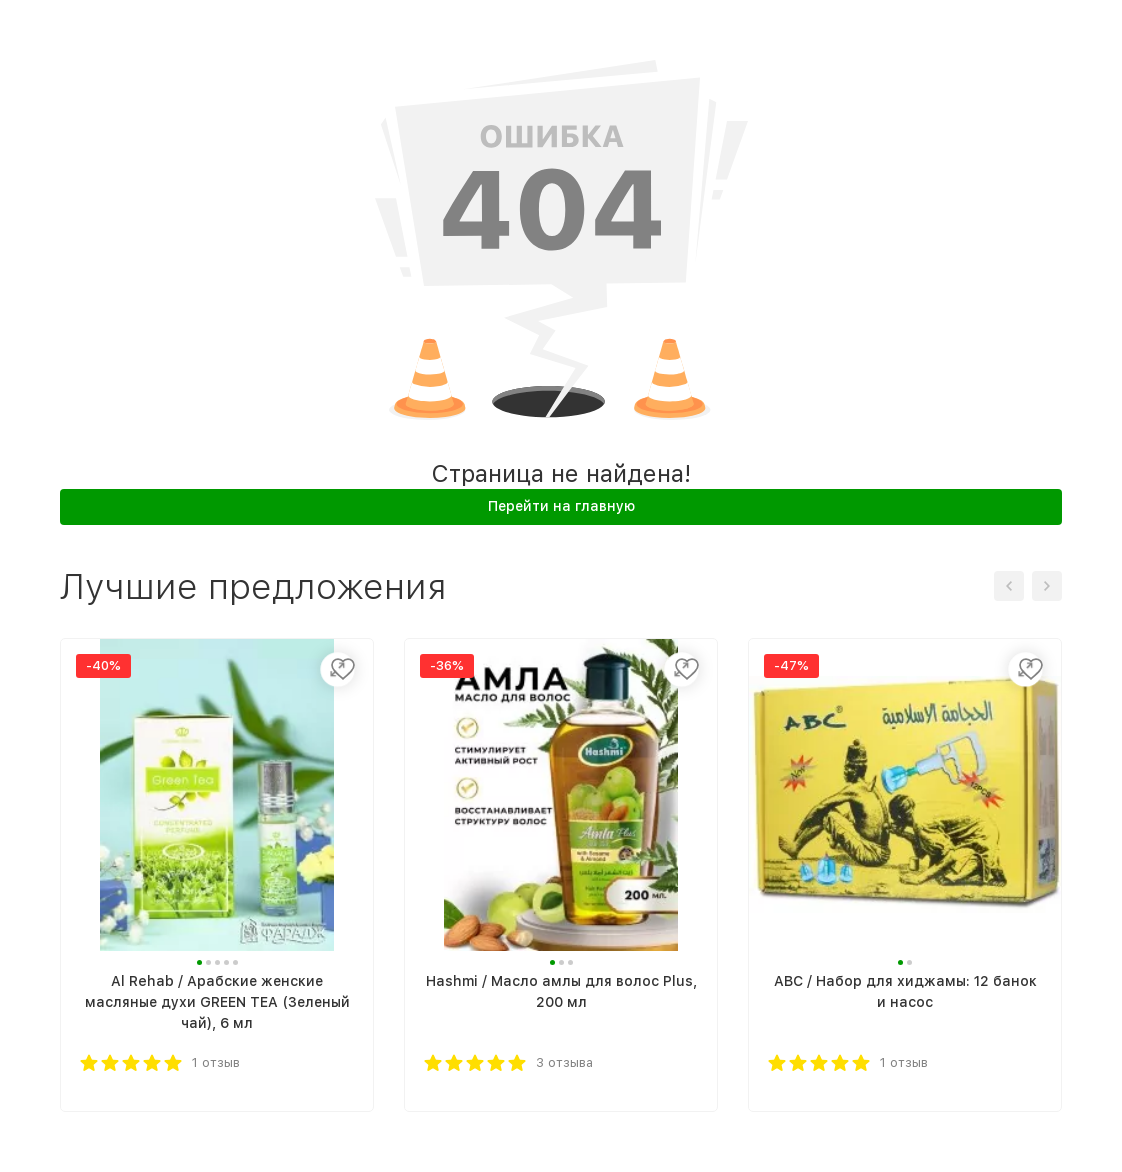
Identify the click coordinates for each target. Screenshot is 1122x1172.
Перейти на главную (561, 506)
